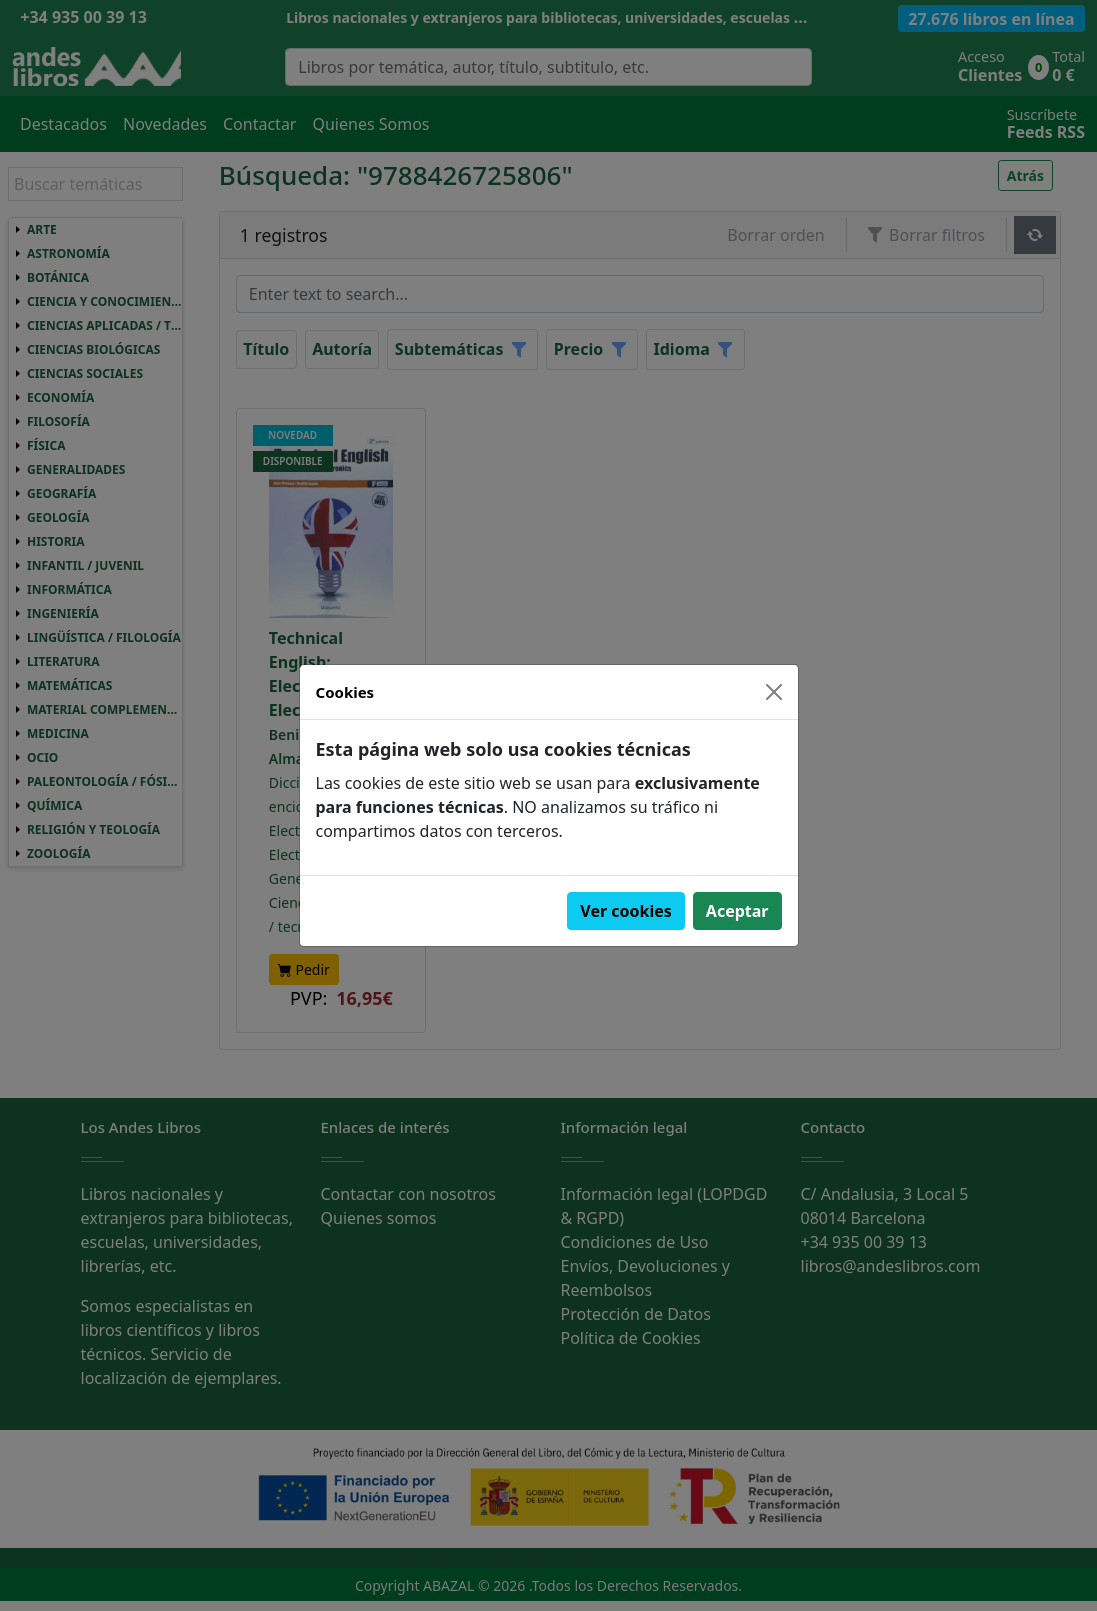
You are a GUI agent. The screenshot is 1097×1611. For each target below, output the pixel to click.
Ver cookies (626, 911)
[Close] (774, 692)
